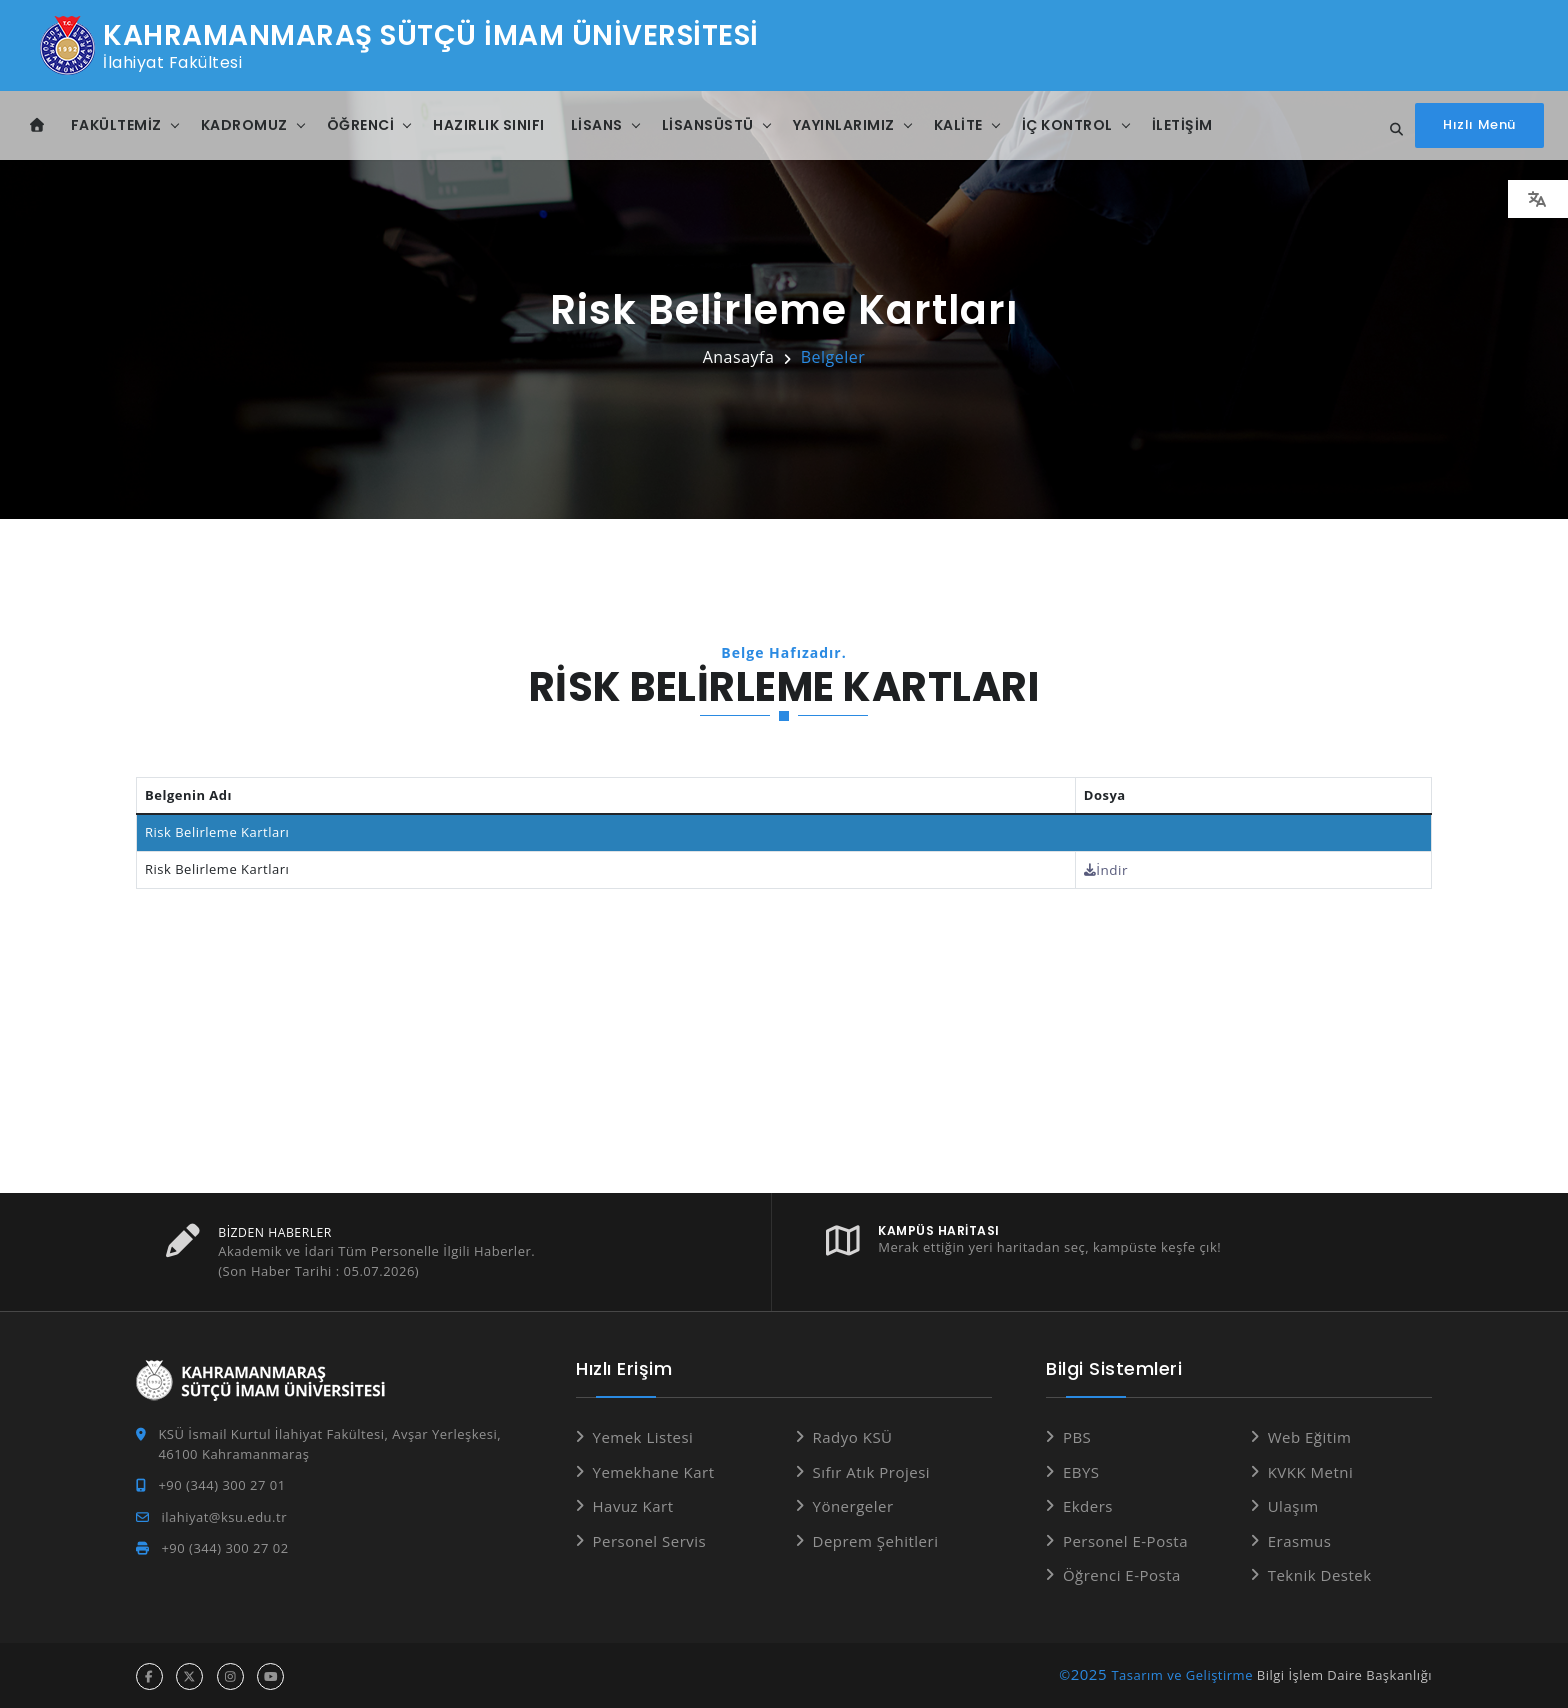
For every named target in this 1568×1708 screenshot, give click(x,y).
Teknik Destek (1320, 1574)
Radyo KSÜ (853, 1436)
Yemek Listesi (643, 1436)
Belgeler (833, 357)
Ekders (1088, 1505)
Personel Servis (650, 1539)
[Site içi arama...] (1391, 130)
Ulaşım (1293, 1505)
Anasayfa (739, 357)
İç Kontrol (1067, 125)
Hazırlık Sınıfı (489, 125)
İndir (1114, 869)
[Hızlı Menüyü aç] (1479, 125)
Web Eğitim (1310, 1436)
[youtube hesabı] (270, 1674)
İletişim (1182, 125)
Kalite (958, 125)
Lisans (597, 125)
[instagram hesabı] (230, 1674)
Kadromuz (244, 125)
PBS (1077, 1436)
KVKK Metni (1311, 1470)
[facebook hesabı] (149, 1674)
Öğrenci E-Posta (1122, 1574)
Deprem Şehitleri (876, 1539)
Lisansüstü (708, 125)
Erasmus (1300, 1539)
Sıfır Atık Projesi (872, 1470)
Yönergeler (853, 1505)
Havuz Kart (633, 1505)
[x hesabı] (189, 1674)
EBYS (1081, 1470)
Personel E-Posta (1125, 1539)
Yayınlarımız (844, 125)
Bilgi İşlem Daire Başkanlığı (1344, 1673)
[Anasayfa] (37, 125)
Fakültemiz (116, 125)
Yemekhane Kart (654, 1470)
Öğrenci (361, 125)
